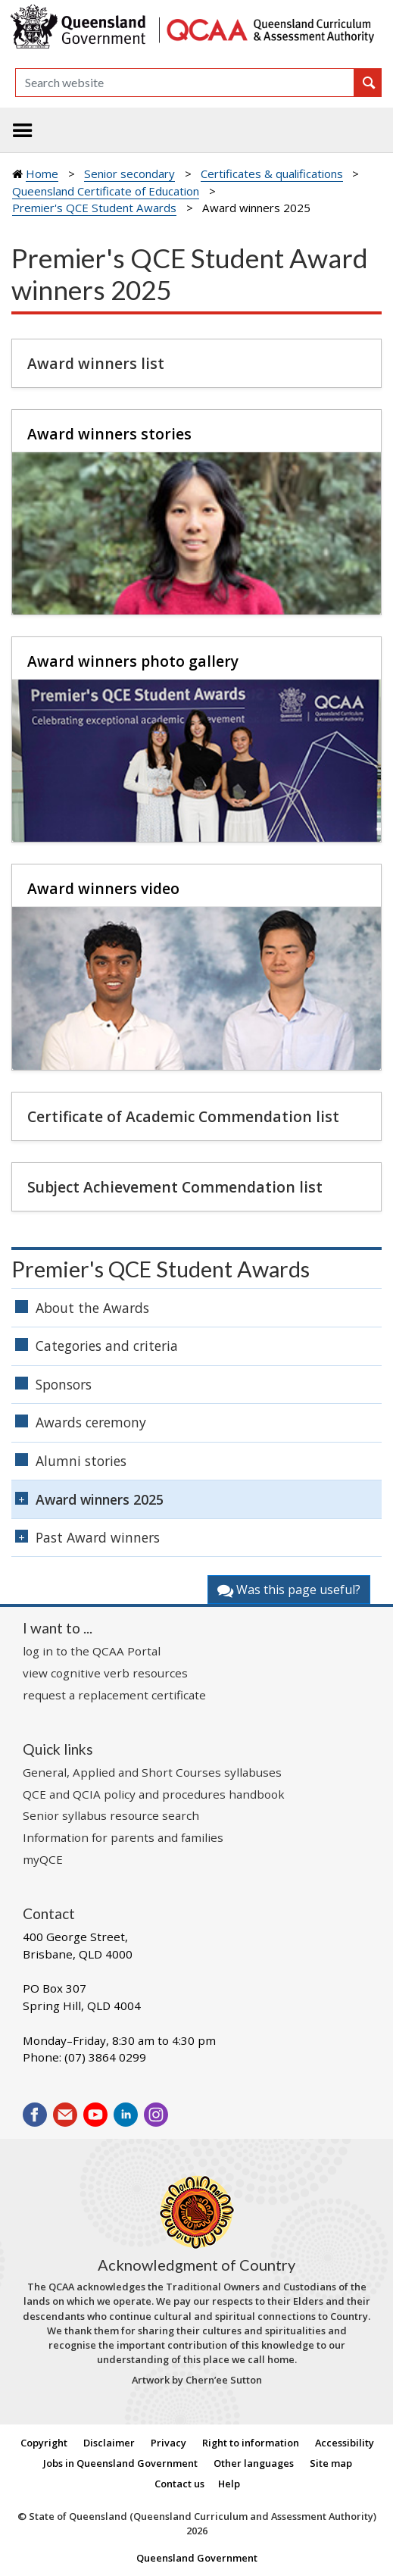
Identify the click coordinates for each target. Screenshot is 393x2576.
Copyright (43, 2442)
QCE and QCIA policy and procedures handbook (154, 1794)
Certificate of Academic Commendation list (183, 1116)
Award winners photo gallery (133, 661)
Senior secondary (129, 173)
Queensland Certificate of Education (105, 191)
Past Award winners (98, 1537)
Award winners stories (109, 434)
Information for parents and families (123, 1837)
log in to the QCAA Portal (92, 1650)
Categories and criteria (107, 1345)
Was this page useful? (288, 1589)
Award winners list (95, 363)
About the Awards (92, 1308)
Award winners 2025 (100, 1499)
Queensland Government (196, 2558)
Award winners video (103, 888)
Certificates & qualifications (272, 173)
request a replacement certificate (114, 1694)
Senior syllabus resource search (111, 1815)
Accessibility (344, 2442)
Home (42, 173)
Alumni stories (81, 1461)
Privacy (168, 2442)
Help (229, 2483)
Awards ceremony (91, 1422)
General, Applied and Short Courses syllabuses (152, 1772)
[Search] (184, 82)
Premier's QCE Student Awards (94, 207)
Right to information (250, 2442)
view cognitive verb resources (105, 1672)
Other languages (254, 2463)
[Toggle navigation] (22, 130)
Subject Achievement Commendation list (175, 1187)
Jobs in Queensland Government (120, 2463)
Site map (331, 2463)
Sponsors (64, 1384)
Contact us (179, 2483)
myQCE (43, 1859)
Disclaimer (109, 2442)
